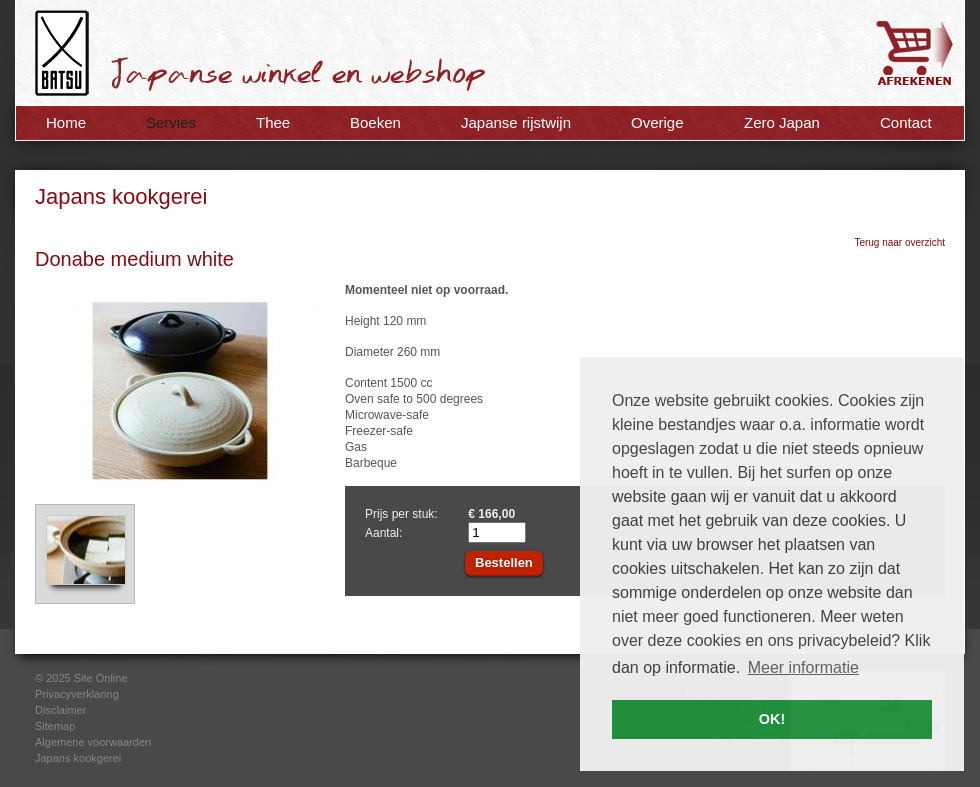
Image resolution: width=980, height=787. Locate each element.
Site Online (101, 678)
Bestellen (504, 562)
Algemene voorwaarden (93, 742)
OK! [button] (772, 719)
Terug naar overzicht (899, 242)
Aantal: (383, 533)
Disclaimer (60, 710)
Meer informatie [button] (803, 667)
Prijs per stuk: (401, 514)
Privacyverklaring (77, 694)
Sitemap (55, 726)
